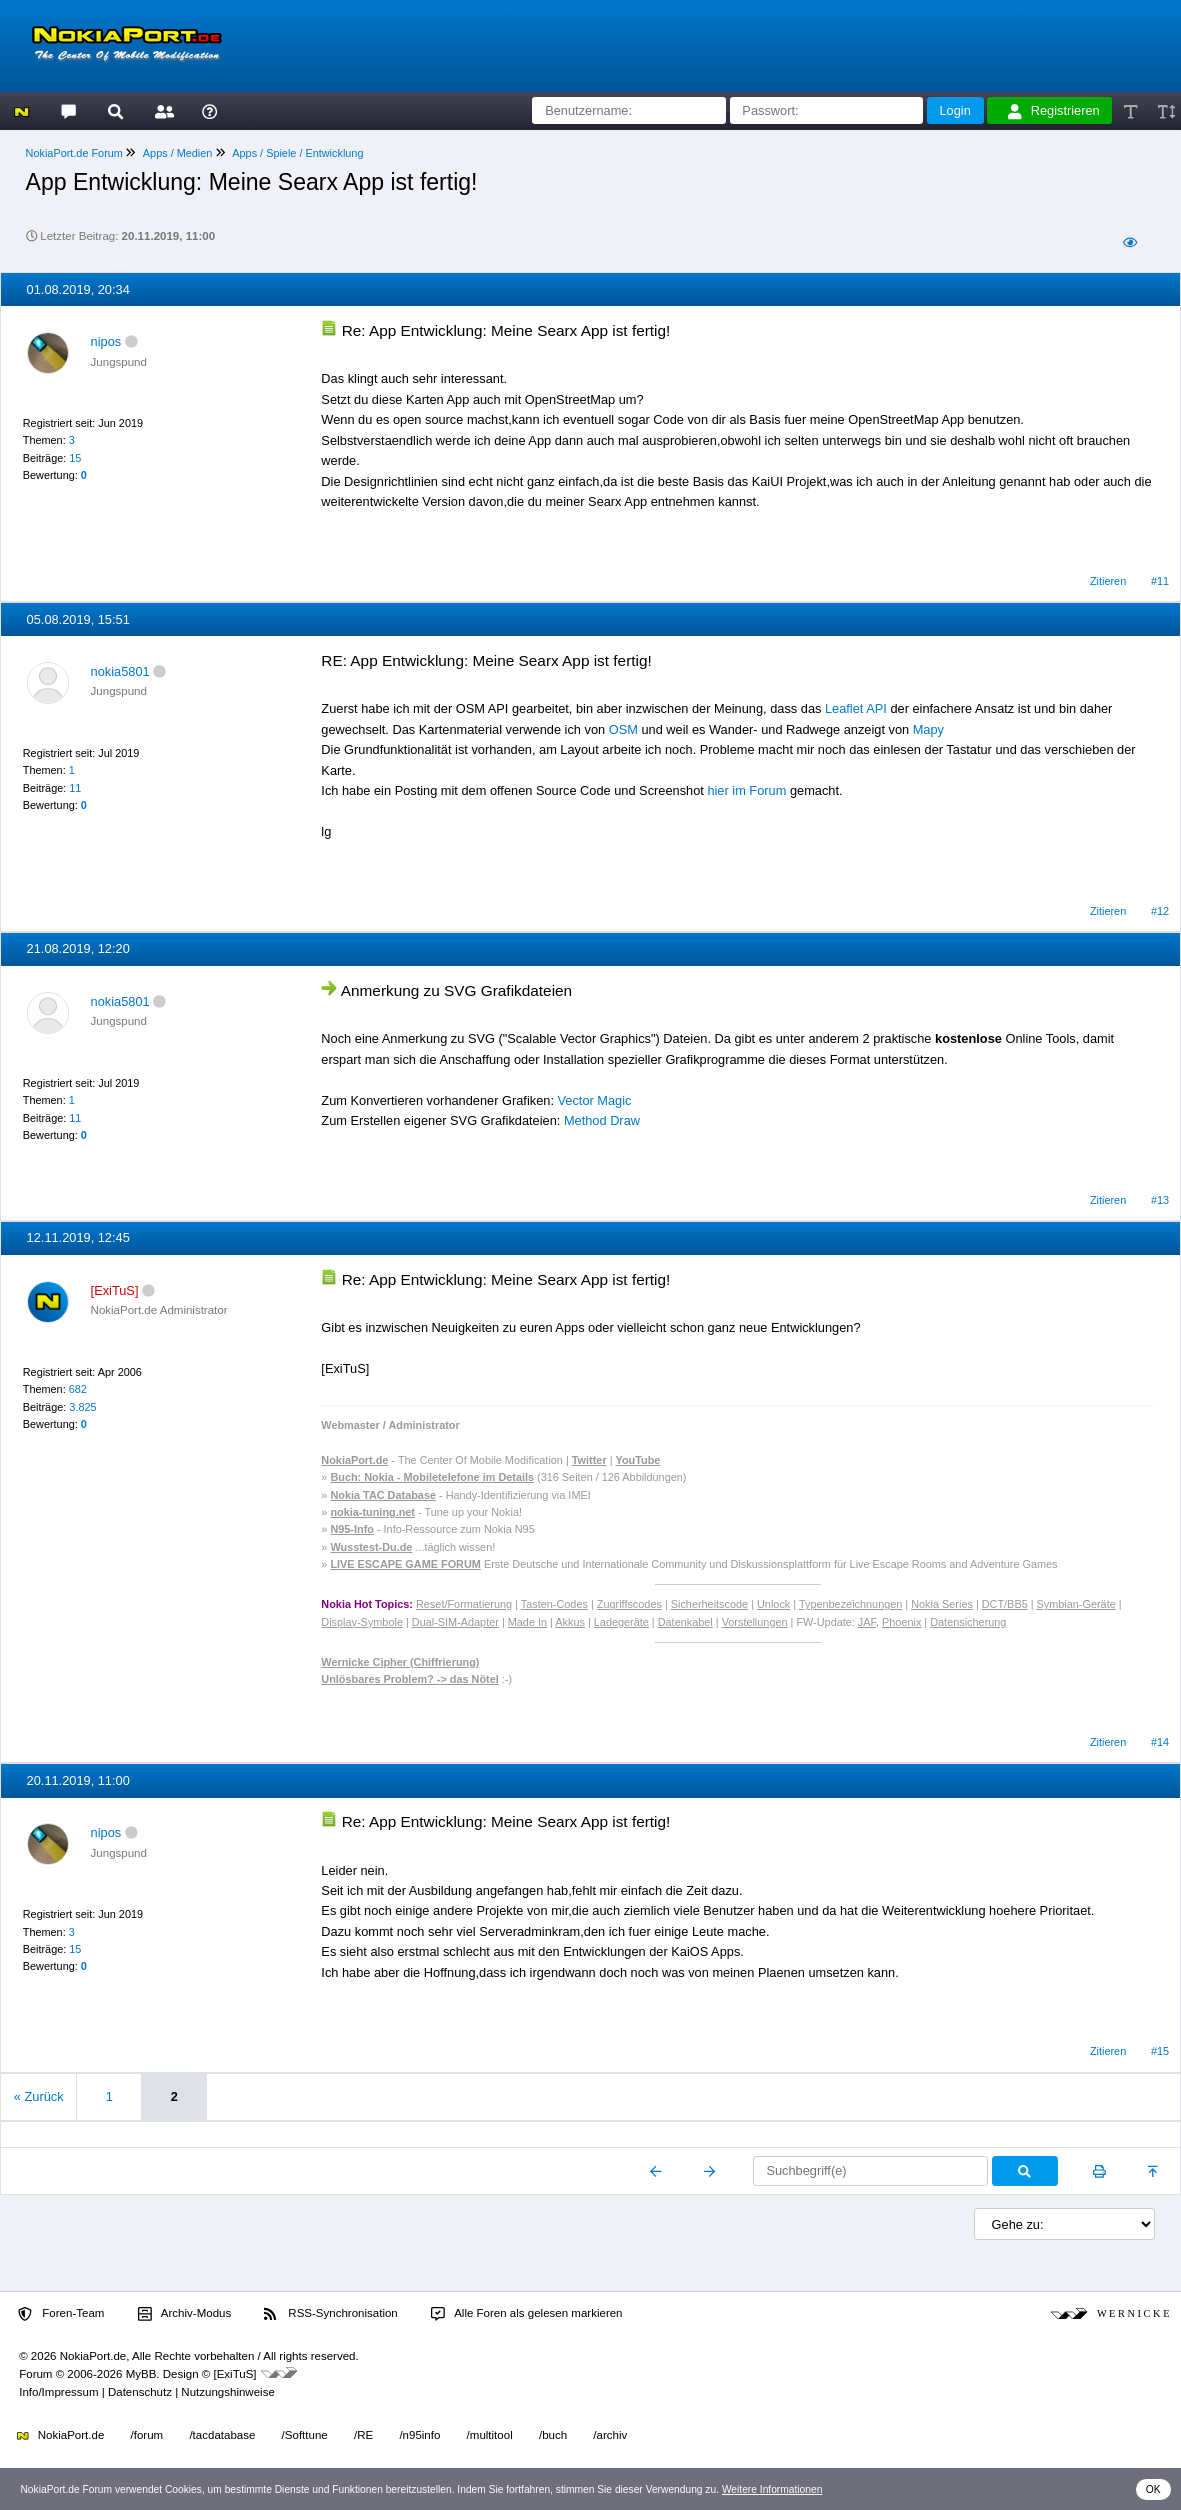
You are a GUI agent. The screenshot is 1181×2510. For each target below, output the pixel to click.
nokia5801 (120, 671)
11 (75, 788)
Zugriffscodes (629, 1604)
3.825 (82, 1407)
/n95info (419, 2435)
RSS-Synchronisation (330, 2314)
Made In (527, 1622)
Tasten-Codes (554, 1604)
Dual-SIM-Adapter (455, 1622)
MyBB (141, 2374)
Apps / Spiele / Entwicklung (297, 153)
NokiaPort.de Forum (74, 153)
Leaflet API (856, 708)
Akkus (570, 1622)
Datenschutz (140, 2392)
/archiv (610, 2435)
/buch (553, 2435)
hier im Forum (746, 790)
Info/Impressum (58, 2392)
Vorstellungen (755, 1622)
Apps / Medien (178, 153)
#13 (1160, 1200)
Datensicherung (968, 1622)
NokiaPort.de (60, 2435)
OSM (623, 729)
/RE (363, 2435)
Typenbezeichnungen (850, 1604)
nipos (106, 341)
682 (78, 1389)
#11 (1160, 581)
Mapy (928, 729)
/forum (147, 2435)
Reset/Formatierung (464, 1604)
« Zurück (39, 2096)
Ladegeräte (621, 1622)
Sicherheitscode (709, 1604)
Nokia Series (942, 1604)
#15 (1160, 2051)
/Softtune (305, 2435)
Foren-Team (61, 2314)
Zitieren (1108, 581)
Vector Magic (595, 1100)
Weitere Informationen (772, 2489)
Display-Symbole (362, 1622)
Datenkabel (685, 1622)
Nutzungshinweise (227, 2392)
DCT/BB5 (1005, 1604)
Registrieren (1054, 111)
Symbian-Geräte (1076, 1604)
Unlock (773, 1604)
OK (1153, 2489)
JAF (867, 1622)
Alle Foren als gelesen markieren (527, 2314)
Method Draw (602, 1120)
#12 (1160, 911)
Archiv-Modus (185, 2314)
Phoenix (901, 1622)
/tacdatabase (222, 2435)
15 (75, 458)
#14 (1160, 1742)
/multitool (490, 2435)
